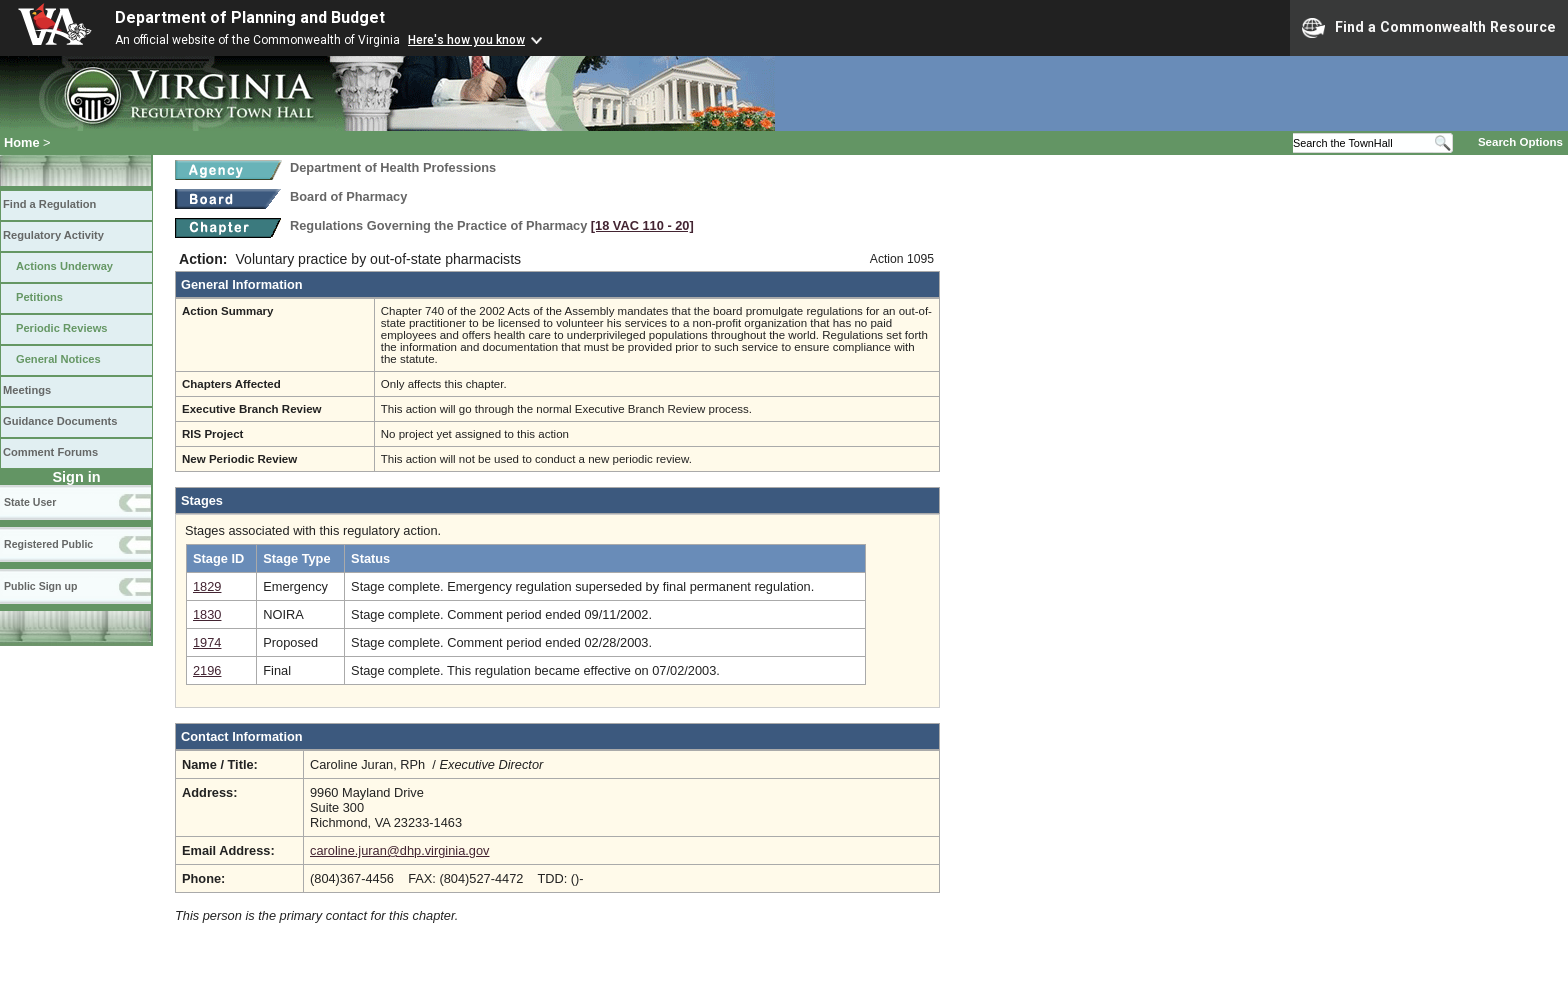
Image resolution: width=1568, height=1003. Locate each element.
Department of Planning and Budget (250, 17)
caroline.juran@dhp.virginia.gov (399, 850)
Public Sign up (40, 586)
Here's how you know (466, 40)
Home (22, 142)
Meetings (27, 390)
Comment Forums (50, 452)
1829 (207, 586)
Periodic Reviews (62, 328)
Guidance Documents (60, 421)
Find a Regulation (49, 204)
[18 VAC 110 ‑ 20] (642, 225)
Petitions (39, 297)
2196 (207, 670)
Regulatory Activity (53, 235)
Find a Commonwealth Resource (1429, 28)
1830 (207, 614)
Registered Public (48, 544)
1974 (207, 642)
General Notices (58, 359)
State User (30, 502)
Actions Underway (64, 266)
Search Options (1520, 142)
